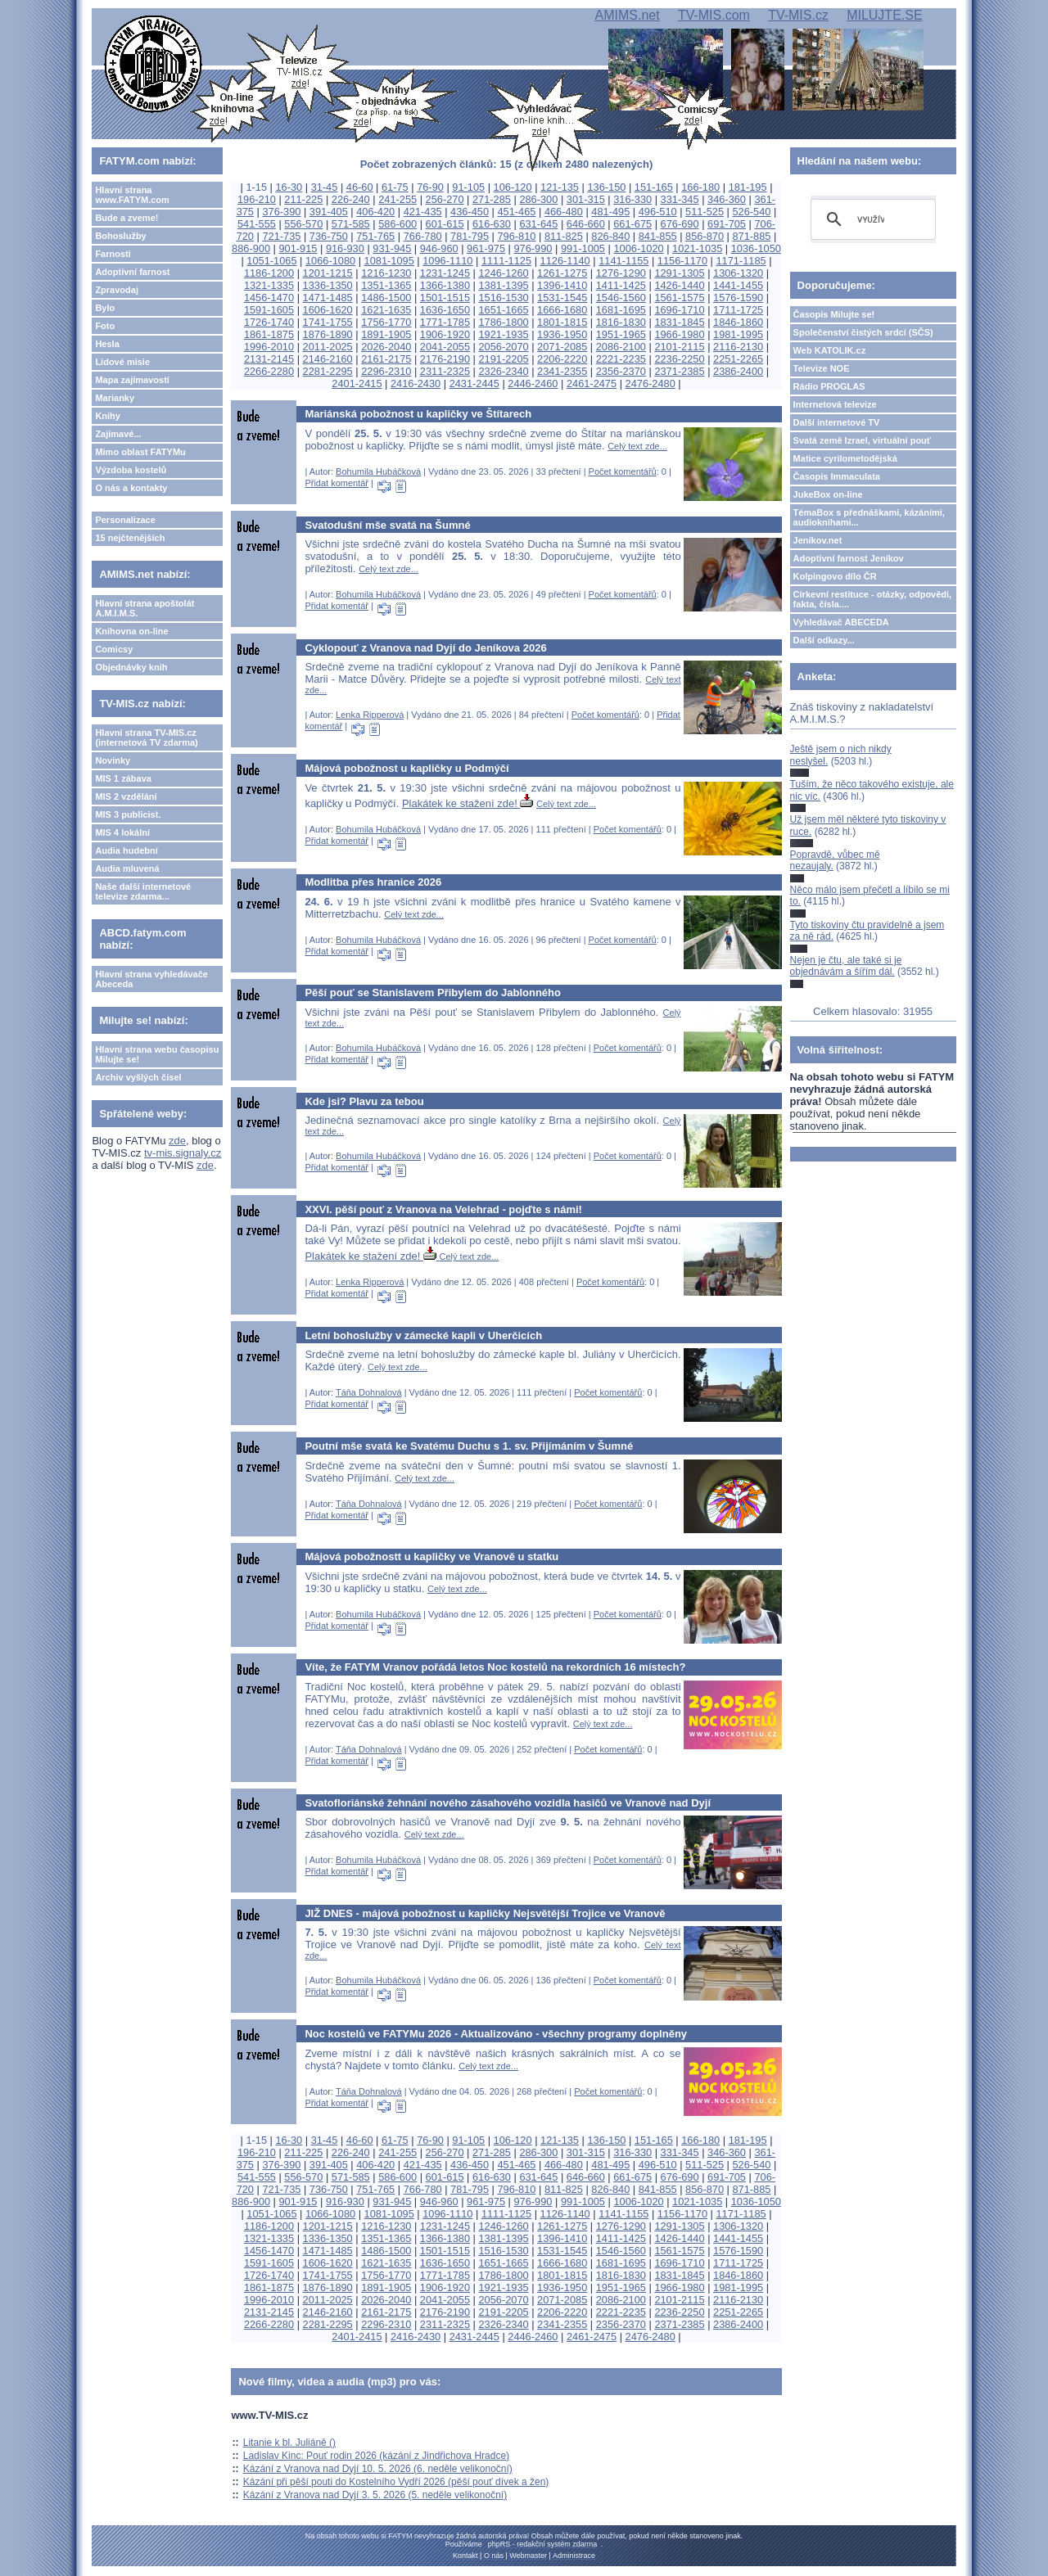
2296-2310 (386, 371)
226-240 (351, 199)
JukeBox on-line (828, 494)
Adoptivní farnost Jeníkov (848, 558)
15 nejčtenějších (130, 538)
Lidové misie (122, 362)
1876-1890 (328, 334)
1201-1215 (328, 273)
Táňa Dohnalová (369, 1392)
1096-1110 (447, 261)
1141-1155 (623, 261)
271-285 (491, 199)
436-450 (469, 211)
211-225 (303, 199)
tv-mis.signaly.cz (182, 1153)
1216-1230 (386, 273)
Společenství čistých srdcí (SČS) (863, 332)
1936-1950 (562, 334)
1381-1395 (503, 285)
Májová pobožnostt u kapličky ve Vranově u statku (431, 1556)
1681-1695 (621, 310)
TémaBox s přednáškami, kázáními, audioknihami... (869, 517)
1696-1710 (679, 310)
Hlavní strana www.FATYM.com (132, 195)
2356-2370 (621, 371)
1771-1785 (445, 322)
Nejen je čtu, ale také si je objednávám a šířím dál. (846, 965)
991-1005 (583, 248)
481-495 (610, 211)
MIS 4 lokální (122, 832)
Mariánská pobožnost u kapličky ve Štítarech (418, 414)
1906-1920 (445, 334)
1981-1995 (738, 334)
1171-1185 (741, 261)
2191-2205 (503, 359)
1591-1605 (269, 310)
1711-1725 (738, 310)
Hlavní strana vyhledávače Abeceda (151, 979)
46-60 (359, 187)
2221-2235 (621, 359)
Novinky (112, 760)
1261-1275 (562, 273)
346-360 (726, 199)
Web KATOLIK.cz (829, 350)
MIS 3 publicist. (127, 814)
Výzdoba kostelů (130, 470)
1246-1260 (503, 273)
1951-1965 (621, 334)
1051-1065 (271, 261)
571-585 (351, 224)
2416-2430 (415, 383)
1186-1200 (269, 273)
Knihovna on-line (131, 631)
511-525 (704, 211)
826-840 (610, 236)
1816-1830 (621, 322)
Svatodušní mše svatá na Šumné (387, 525)
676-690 (680, 224)
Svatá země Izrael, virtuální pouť (862, 440)
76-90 (430, 187)
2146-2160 (328, 359)
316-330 (632, 199)
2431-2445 (474, 383)
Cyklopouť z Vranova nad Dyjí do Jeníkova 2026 (425, 648)
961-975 (486, 248)
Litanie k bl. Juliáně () (289, 2442)
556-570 (303, 224)
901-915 (297, 248)
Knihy (107, 416)
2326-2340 (503, 371)
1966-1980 (679, 334)
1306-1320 (738, 273)
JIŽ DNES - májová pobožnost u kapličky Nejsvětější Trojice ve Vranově (485, 1913)
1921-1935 (503, 334)
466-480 (563, 211)
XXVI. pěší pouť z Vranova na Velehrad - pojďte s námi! (443, 1209)
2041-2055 (445, 347)
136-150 (606, 187)
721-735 (281, 236)
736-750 (328, 236)
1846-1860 (738, 322)
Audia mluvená (127, 868)
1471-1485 (328, 297)
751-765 (375, 236)
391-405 (328, 211)
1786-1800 (503, 322)
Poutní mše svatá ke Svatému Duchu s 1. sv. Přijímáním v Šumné (469, 1446)
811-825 (563, 236)
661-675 (632, 224)
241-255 (397, 199)
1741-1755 (328, 322)
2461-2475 (592, 383)
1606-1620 (328, 310)
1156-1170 (682, 261)
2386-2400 (738, 371)
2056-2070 (503, 347)
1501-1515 (445, 297)
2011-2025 (328, 347)
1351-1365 (386, 285)
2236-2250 (679, 359)
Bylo (105, 308)
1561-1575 (679, 297)
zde (177, 1141)
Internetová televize (835, 404)
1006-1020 (638, 248)
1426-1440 (679, 285)
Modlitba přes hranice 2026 (373, 882)
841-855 (658, 236)
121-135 (559, 187)
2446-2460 (533, 383)
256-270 (445, 199)
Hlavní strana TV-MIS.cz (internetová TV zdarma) (146, 737)
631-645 (538, 224)
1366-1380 (445, 285)
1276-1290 (621, 273)
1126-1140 (565, 261)
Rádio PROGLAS (829, 386)
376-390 (281, 211)
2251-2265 (738, 359)
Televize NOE (821, 368)
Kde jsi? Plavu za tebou (364, 1101)
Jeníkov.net (817, 540)
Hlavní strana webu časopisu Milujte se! (157, 1054)
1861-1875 (269, 334)
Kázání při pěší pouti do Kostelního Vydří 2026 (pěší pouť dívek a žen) (396, 2482)
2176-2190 (445, 359)
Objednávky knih (131, 667)
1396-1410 (562, 285)
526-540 (752, 211)
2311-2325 (445, 371)
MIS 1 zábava (123, 778)
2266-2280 (269, 371)
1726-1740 (269, 322)
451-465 (516, 211)
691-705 (726, 224)
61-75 (395, 187)
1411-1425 (621, 285)
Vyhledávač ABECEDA (841, 622)
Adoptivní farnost (132, 272)
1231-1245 (445, 273)
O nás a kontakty (131, 488)
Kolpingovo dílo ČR (835, 576)
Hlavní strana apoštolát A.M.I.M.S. (144, 608)
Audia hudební (126, 850)
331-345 (680, 199)
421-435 (423, 211)
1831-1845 (679, 322)
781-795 (469, 236)
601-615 (445, 224)
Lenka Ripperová (370, 715)
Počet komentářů (623, 471)
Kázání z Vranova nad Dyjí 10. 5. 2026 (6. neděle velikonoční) (378, 2468)
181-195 (748, 187)
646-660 (586, 224)
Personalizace (125, 520)
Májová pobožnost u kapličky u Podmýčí (406, 768)
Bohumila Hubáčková (378, 471)
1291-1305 (679, 273)
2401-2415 (357, 383)
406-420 (375, 211)
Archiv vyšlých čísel (138, 1077)
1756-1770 (386, 322)
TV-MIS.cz (798, 15)
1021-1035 (697, 248)
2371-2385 (679, 371)
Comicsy (114, 649)
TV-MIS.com (714, 15)
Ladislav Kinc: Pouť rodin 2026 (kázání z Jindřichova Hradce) (376, 2455)
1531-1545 (562, 297)
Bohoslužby (120, 236)
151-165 (654, 187)
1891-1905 (386, 334)
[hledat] (870, 219)
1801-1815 (562, 322)
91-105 (468, 187)
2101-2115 (679, 347)
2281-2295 (328, 371)
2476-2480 (650, 383)
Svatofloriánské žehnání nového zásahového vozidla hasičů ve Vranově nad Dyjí (508, 1803)
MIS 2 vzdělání (125, 796)
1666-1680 (562, 310)
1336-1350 (328, 285)
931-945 (392, 248)
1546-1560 (621, 297)
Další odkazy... (824, 640)
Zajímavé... (118, 434)
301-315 (586, 199)
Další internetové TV (836, 422)
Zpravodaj (116, 290)
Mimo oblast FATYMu (140, 452)
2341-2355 (562, 371)
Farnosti (112, 254)
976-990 (533, 248)
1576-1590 (738, 297)
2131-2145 (269, 359)
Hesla (107, 344)
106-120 (513, 187)
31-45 (324, 187)
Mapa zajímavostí (132, 380)
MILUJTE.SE (884, 15)
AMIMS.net (627, 15)
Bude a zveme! (126, 218)
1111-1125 (506, 261)
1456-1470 (269, 297)
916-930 (345, 248)
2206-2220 (562, 359)
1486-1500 (386, 297)
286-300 (538, 199)
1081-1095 (389, 261)
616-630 (491, 224)
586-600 (397, 224)
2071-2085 (562, 347)
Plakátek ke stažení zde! (468, 803)
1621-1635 (386, 310)
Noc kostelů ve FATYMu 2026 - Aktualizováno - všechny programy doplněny (496, 2034)
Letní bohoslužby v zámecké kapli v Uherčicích (423, 1335)
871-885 (752, 236)
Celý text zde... (637, 446)
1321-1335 (269, 285)
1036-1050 (756, 248)
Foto (105, 326)
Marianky (114, 398)
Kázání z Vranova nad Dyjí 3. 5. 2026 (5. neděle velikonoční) (375, 2495)
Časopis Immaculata (836, 476)
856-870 (704, 236)
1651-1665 (503, 310)
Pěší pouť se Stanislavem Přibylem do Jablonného (433, 992)
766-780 (423, 236)
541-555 (256, 224)
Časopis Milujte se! (834, 314)
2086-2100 (621, 347)
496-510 (658, 211)
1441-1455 (738, 285)
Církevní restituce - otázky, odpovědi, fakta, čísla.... (872, 599)
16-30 (288, 187)
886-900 (251, 248)
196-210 (256, 199)
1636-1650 (445, 310)
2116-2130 (738, 347)
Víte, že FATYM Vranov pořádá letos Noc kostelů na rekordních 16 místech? (495, 1667)
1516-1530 (503, 297)
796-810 (516, 236)
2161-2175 (386, 359)
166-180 (700, 187)
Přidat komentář (336, 483)
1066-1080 (330, 261)
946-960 (439, 248)
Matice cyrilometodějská (845, 458)
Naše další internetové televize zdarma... (143, 891)
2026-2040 (386, 347)
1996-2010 (269, 347)
